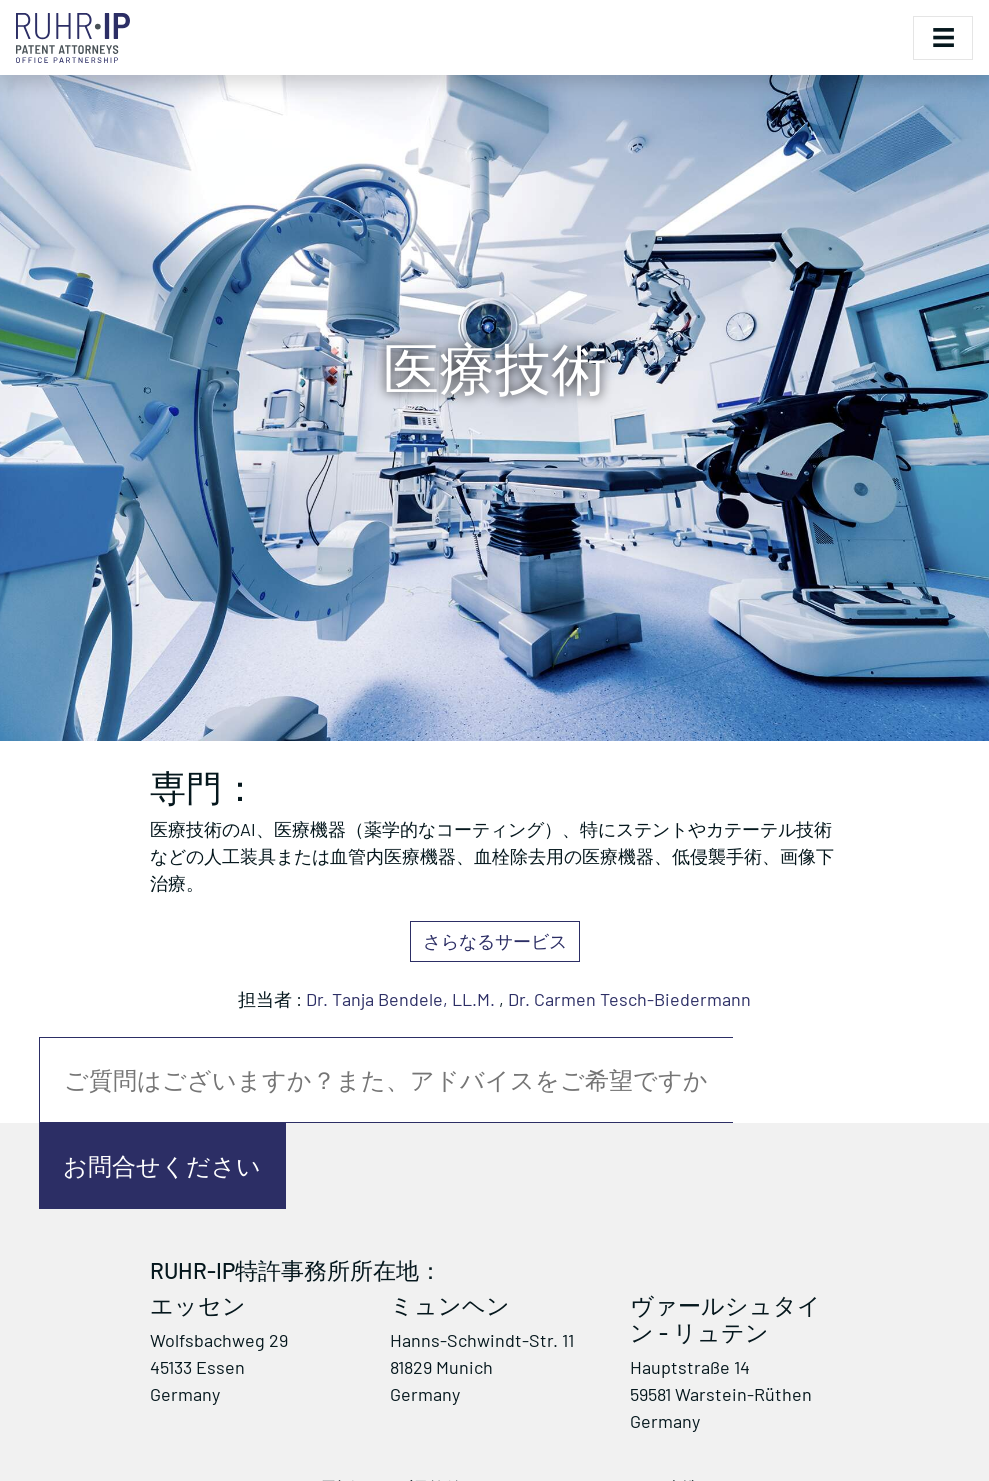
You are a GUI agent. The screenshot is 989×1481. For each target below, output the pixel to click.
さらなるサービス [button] (495, 941)
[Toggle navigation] (943, 38)
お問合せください (162, 1165)
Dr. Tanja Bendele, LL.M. (400, 999)
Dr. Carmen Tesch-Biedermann (629, 999)
